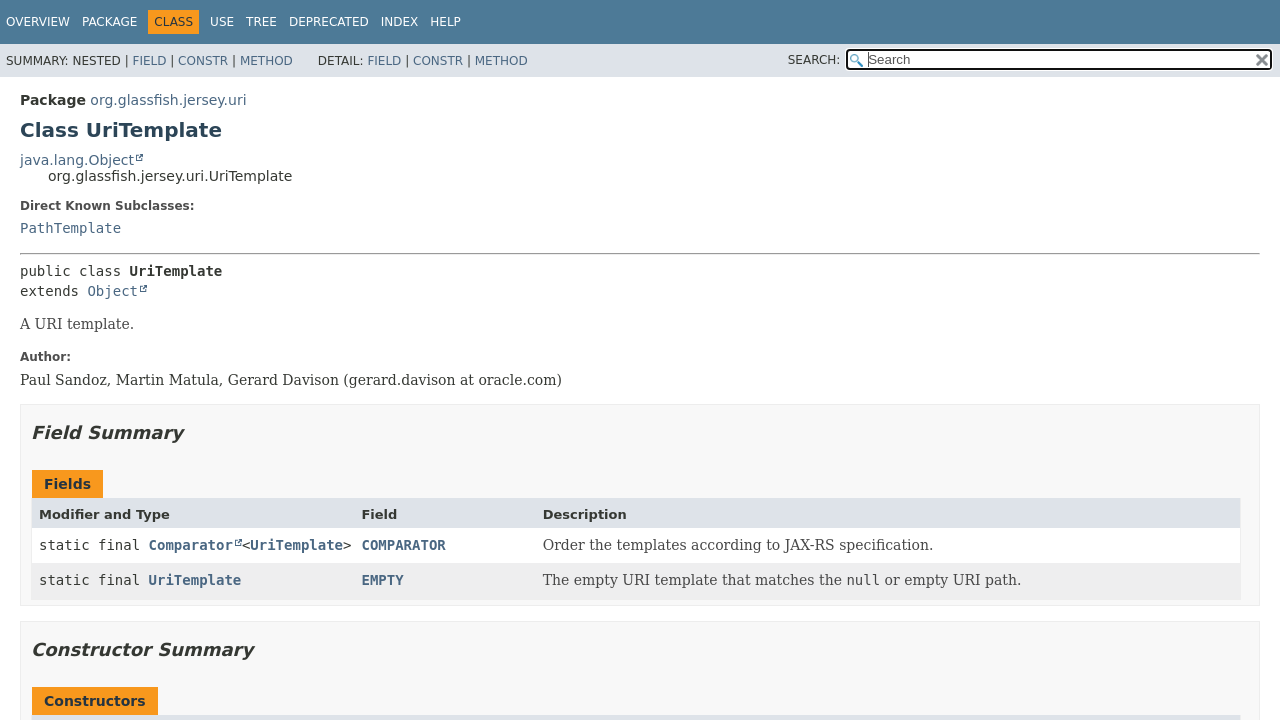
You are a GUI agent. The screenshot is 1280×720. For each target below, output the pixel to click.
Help (445, 22)
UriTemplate (296, 545)
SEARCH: (814, 60)
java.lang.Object (77, 160)
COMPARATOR (403, 545)
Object (112, 291)
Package (109, 22)
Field (149, 61)
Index (400, 22)
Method (266, 61)
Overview (38, 22)
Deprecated (329, 22)
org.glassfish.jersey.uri (168, 100)
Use (222, 22)
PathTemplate (70, 228)
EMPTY (382, 580)
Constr (203, 61)
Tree (261, 22)
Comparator (191, 545)
